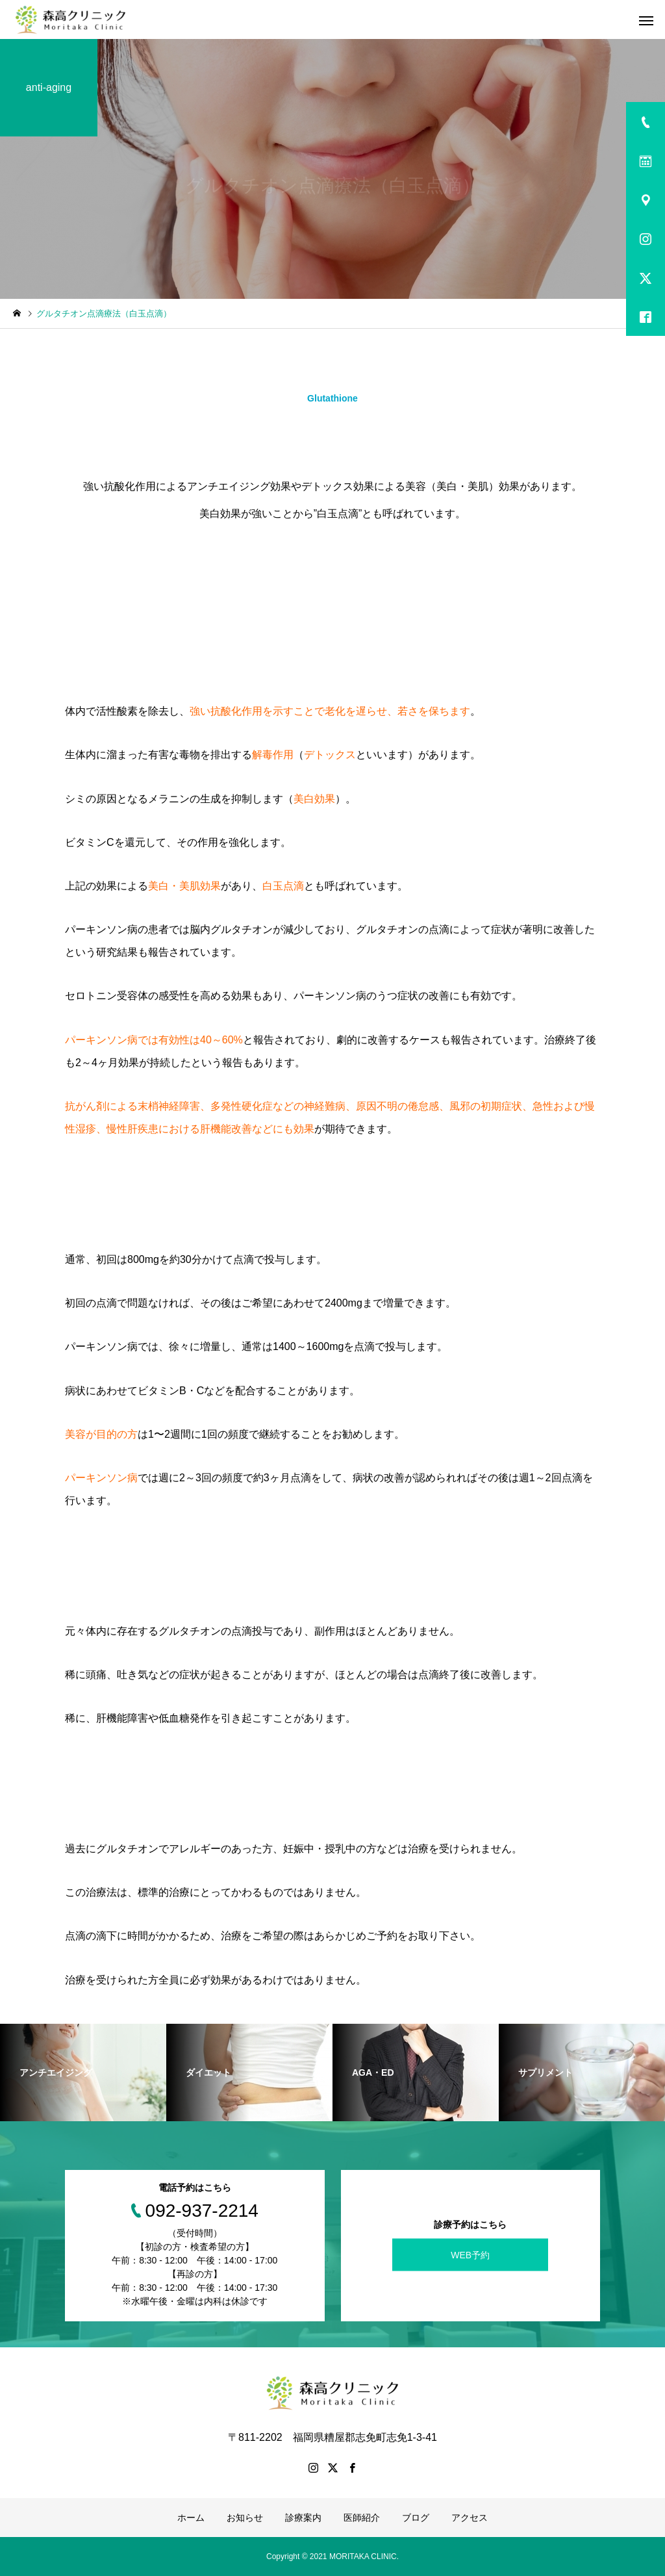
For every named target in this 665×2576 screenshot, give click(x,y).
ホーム (191, 2517)
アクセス (469, 2517)
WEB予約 (470, 2255)
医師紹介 (362, 2517)
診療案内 (303, 2517)
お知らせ (245, 2517)
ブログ (415, 2517)
